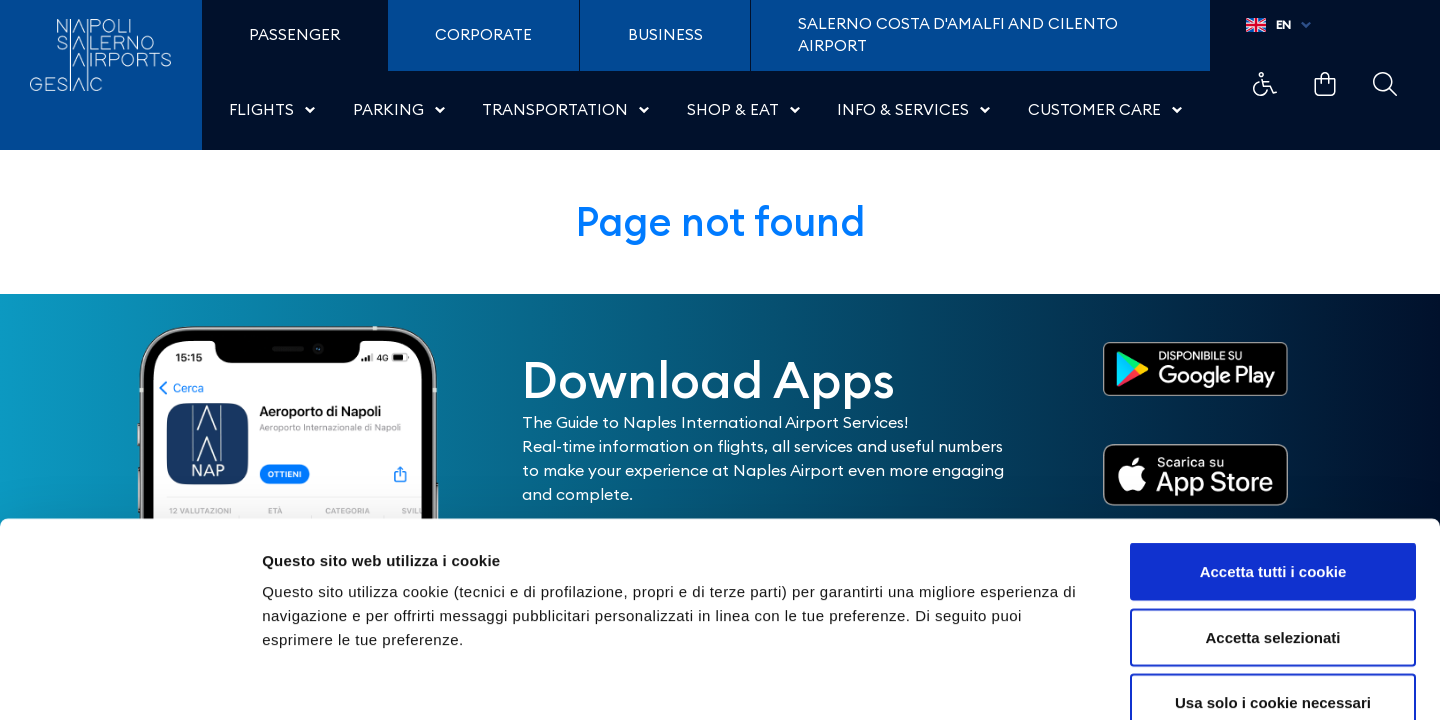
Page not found (720, 221)
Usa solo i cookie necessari (1273, 588)
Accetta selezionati (1272, 523)
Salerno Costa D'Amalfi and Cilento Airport (958, 35)
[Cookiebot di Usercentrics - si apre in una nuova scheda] (129, 681)
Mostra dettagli (1052, 680)
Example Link (1265, 84)
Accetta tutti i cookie (1273, 457)
